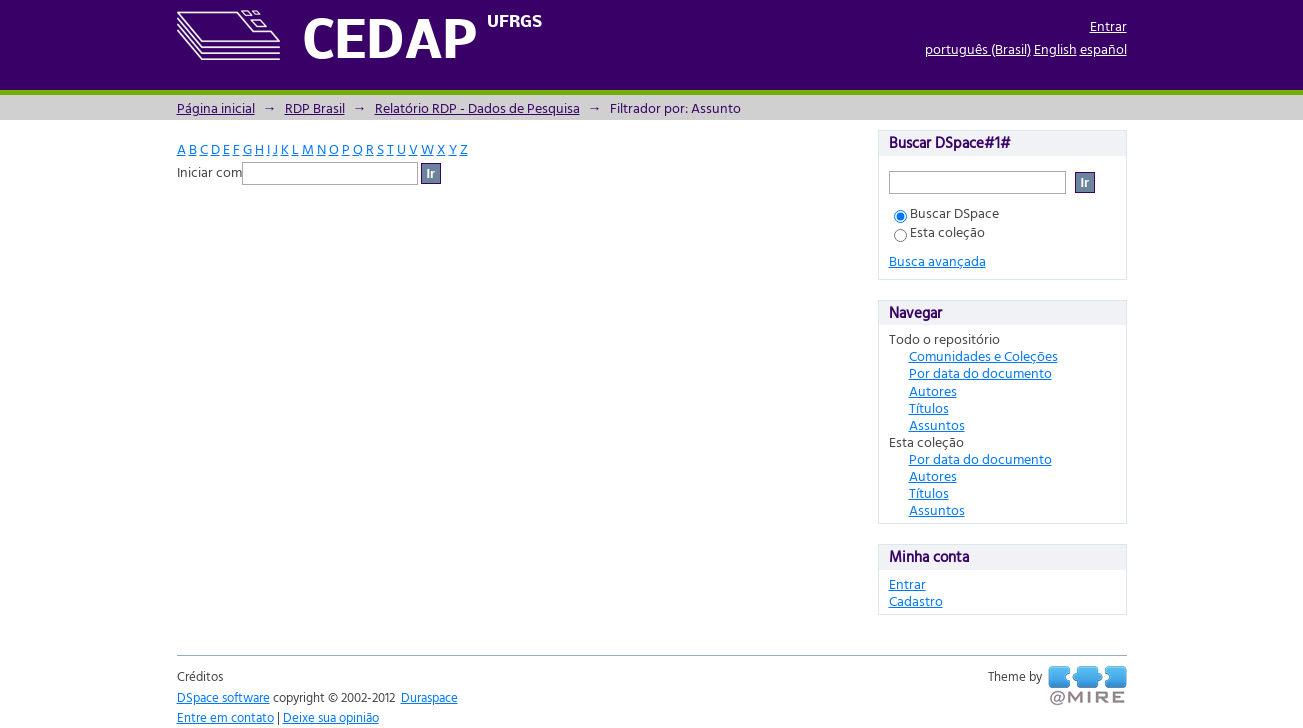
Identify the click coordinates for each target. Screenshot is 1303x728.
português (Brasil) (978, 48)
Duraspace (429, 697)
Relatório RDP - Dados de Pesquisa (477, 107)
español (1103, 48)
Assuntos (937, 424)
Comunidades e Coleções (983, 355)
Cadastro (916, 600)
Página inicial (216, 107)
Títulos (929, 407)
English (1055, 48)
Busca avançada (937, 260)
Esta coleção (939, 231)
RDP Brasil (315, 107)
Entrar (1108, 25)
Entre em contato (225, 717)
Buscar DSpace (946, 212)
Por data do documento (980, 372)
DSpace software (223, 697)
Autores (933, 390)
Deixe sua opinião (331, 717)
